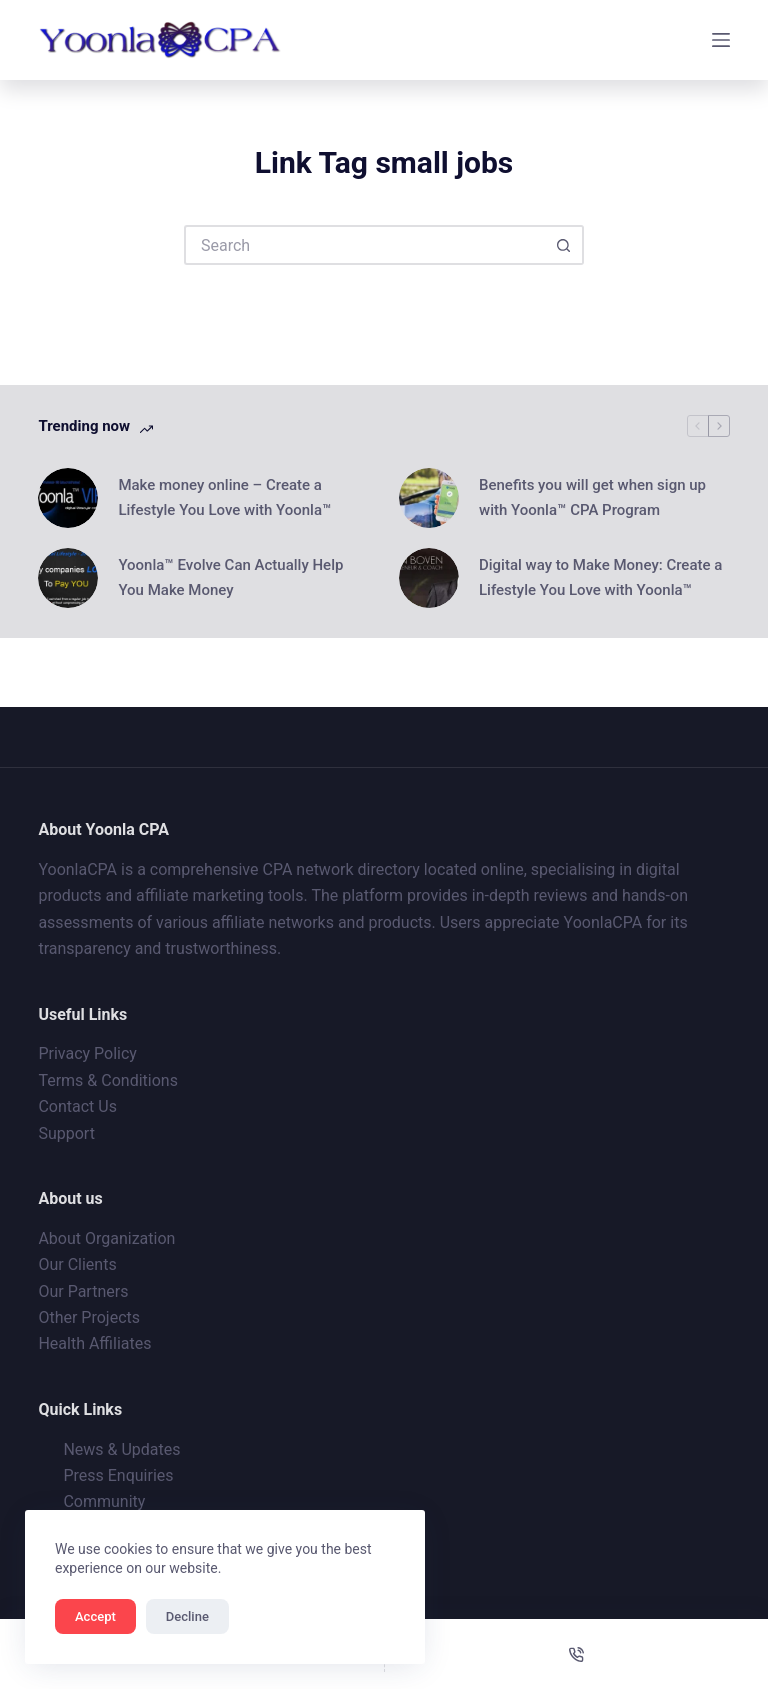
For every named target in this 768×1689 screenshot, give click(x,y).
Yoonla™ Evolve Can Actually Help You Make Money (230, 577)
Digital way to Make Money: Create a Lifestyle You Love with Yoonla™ (600, 577)
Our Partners (83, 1291)
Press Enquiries (118, 1475)
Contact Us (77, 1106)
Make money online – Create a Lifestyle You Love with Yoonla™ (224, 497)
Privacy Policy (87, 1053)
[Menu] (721, 40)
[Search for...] (364, 245)
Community (104, 1501)
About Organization (106, 1238)
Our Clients (77, 1264)
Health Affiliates (94, 1343)
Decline (187, 1616)
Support (66, 1133)
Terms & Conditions (108, 1080)
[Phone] (577, 1654)
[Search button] (564, 245)
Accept (95, 1616)
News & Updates (121, 1449)
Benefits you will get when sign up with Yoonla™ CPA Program (592, 497)
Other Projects (89, 1317)
